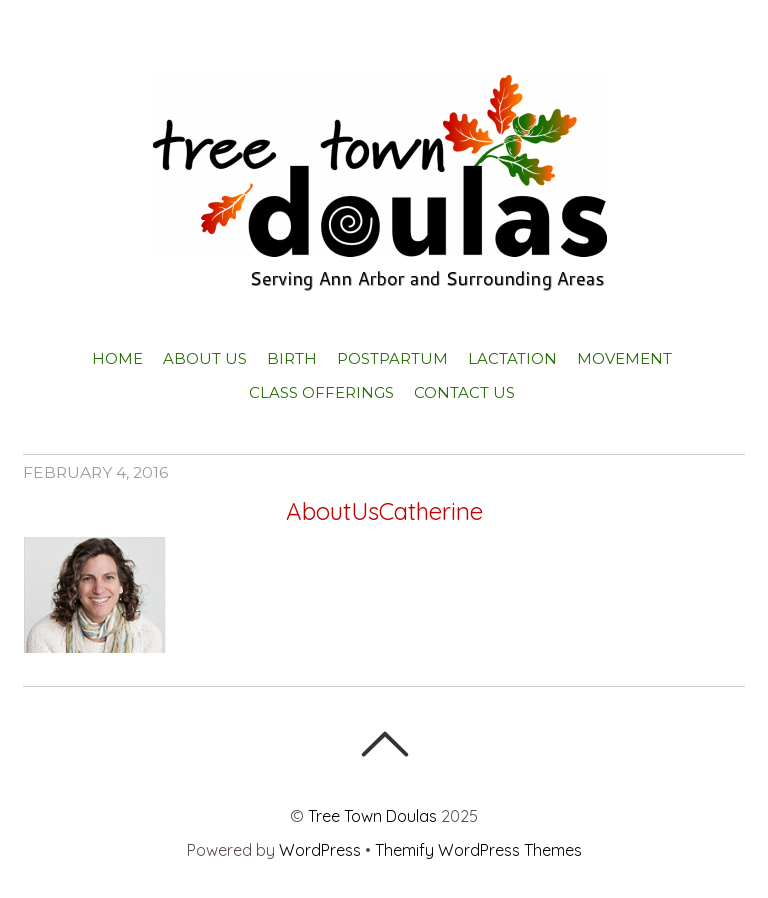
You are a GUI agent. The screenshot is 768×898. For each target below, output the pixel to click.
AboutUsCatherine (384, 511)
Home (117, 358)
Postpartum (392, 358)
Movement (624, 358)
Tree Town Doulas (372, 816)
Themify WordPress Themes (478, 850)
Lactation (512, 358)
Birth (292, 358)
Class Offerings (321, 392)
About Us (205, 358)
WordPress (320, 850)
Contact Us (464, 392)
